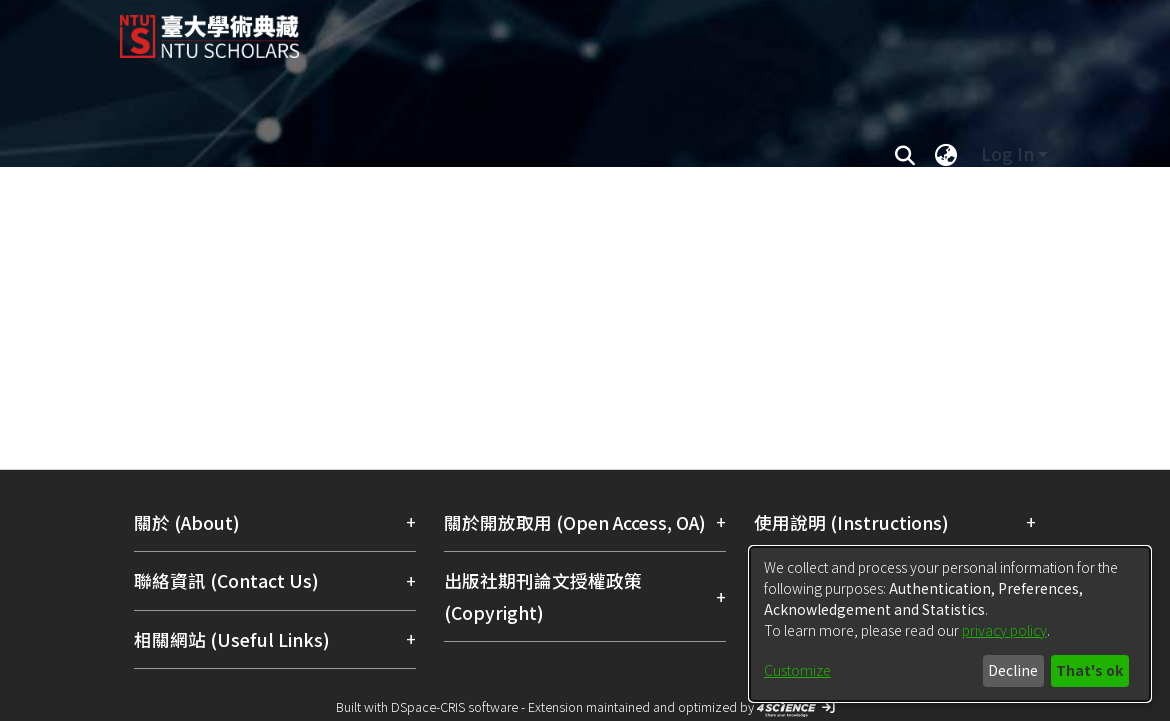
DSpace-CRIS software (454, 706)
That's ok (1089, 670)
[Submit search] (904, 154)
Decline (1013, 670)
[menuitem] (946, 154)
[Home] (567, 29)
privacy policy (1004, 630)
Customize (797, 670)
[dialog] (950, 624)
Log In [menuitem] (1007, 153)
